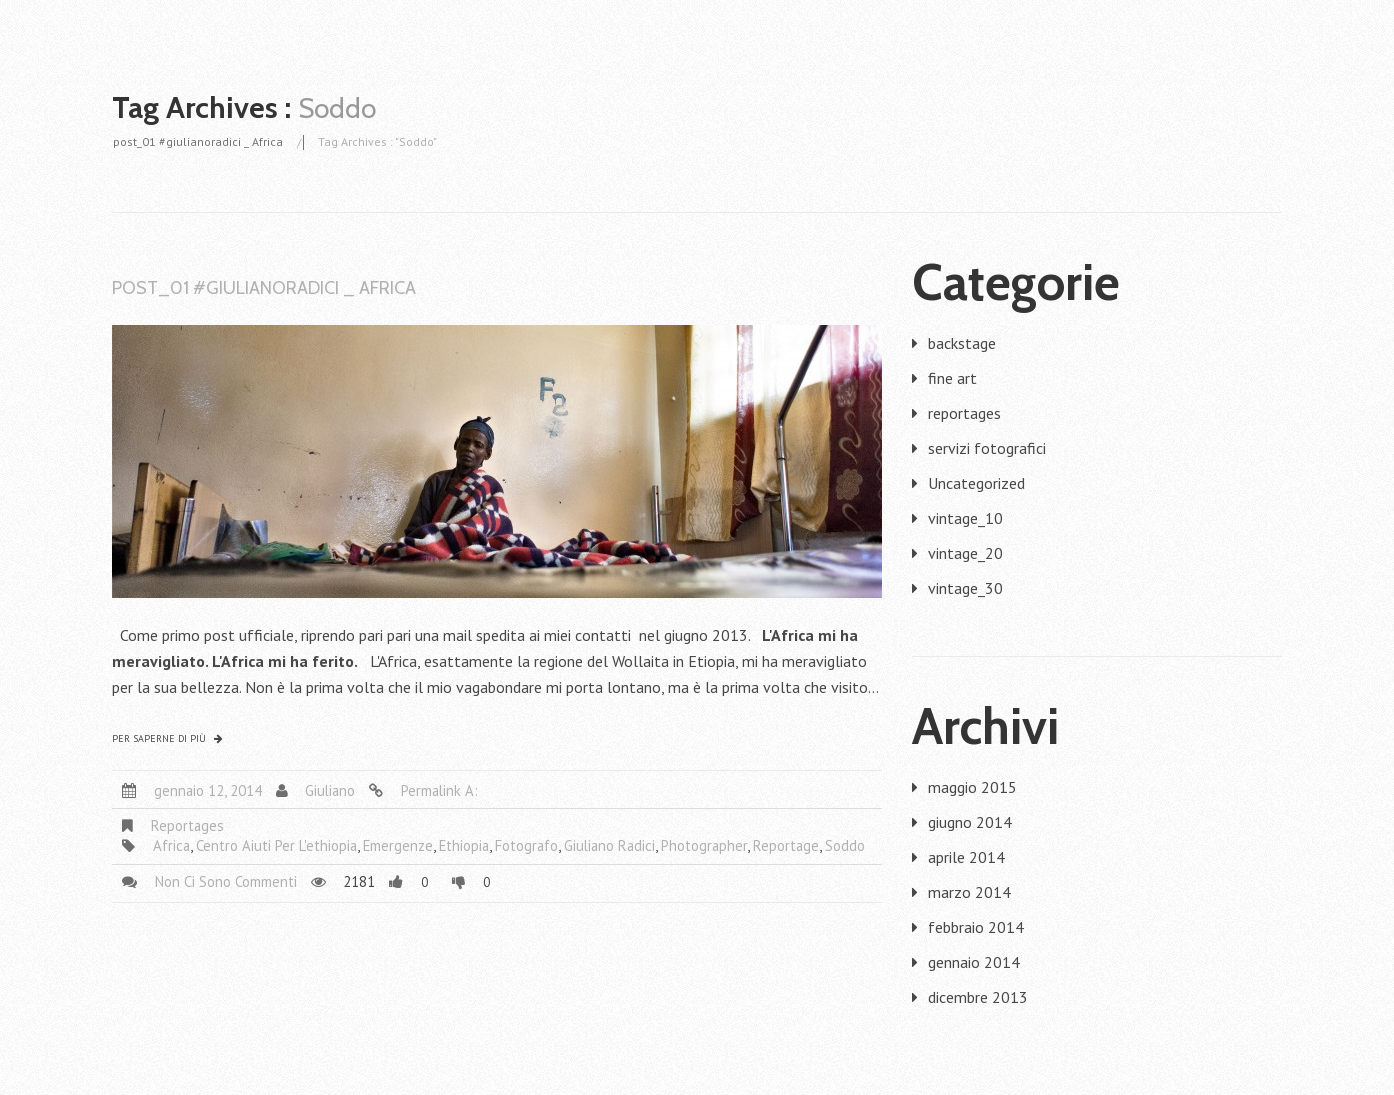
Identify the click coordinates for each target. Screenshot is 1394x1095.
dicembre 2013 (978, 997)
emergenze (398, 845)
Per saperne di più (159, 739)
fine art (952, 378)
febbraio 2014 (976, 927)
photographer (704, 845)
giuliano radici (609, 845)
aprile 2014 (966, 857)
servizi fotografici (987, 448)
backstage (962, 343)
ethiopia (464, 845)
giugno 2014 (970, 822)
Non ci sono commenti (226, 881)
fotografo (526, 845)
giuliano (330, 790)
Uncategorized (976, 483)
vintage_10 (965, 518)
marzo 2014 (969, 892)
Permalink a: (439, 790)
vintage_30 (965, 588)
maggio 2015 (972, 787)
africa (171, 845)
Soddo (845, 845)
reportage (786, 845)
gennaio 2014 (974, 962)
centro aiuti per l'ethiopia (276, 845)
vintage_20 (965, 553)
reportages (187, 825)
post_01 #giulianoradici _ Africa (198, 141)
